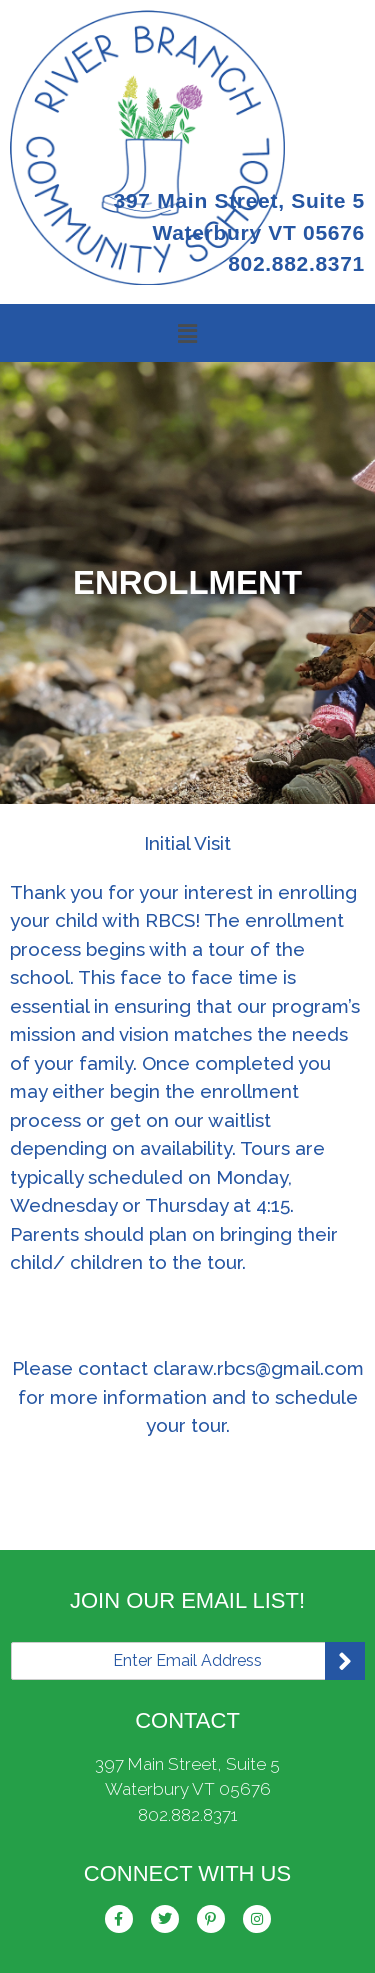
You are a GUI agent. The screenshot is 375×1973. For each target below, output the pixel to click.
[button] (187, 333)
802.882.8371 (187, 1815)
